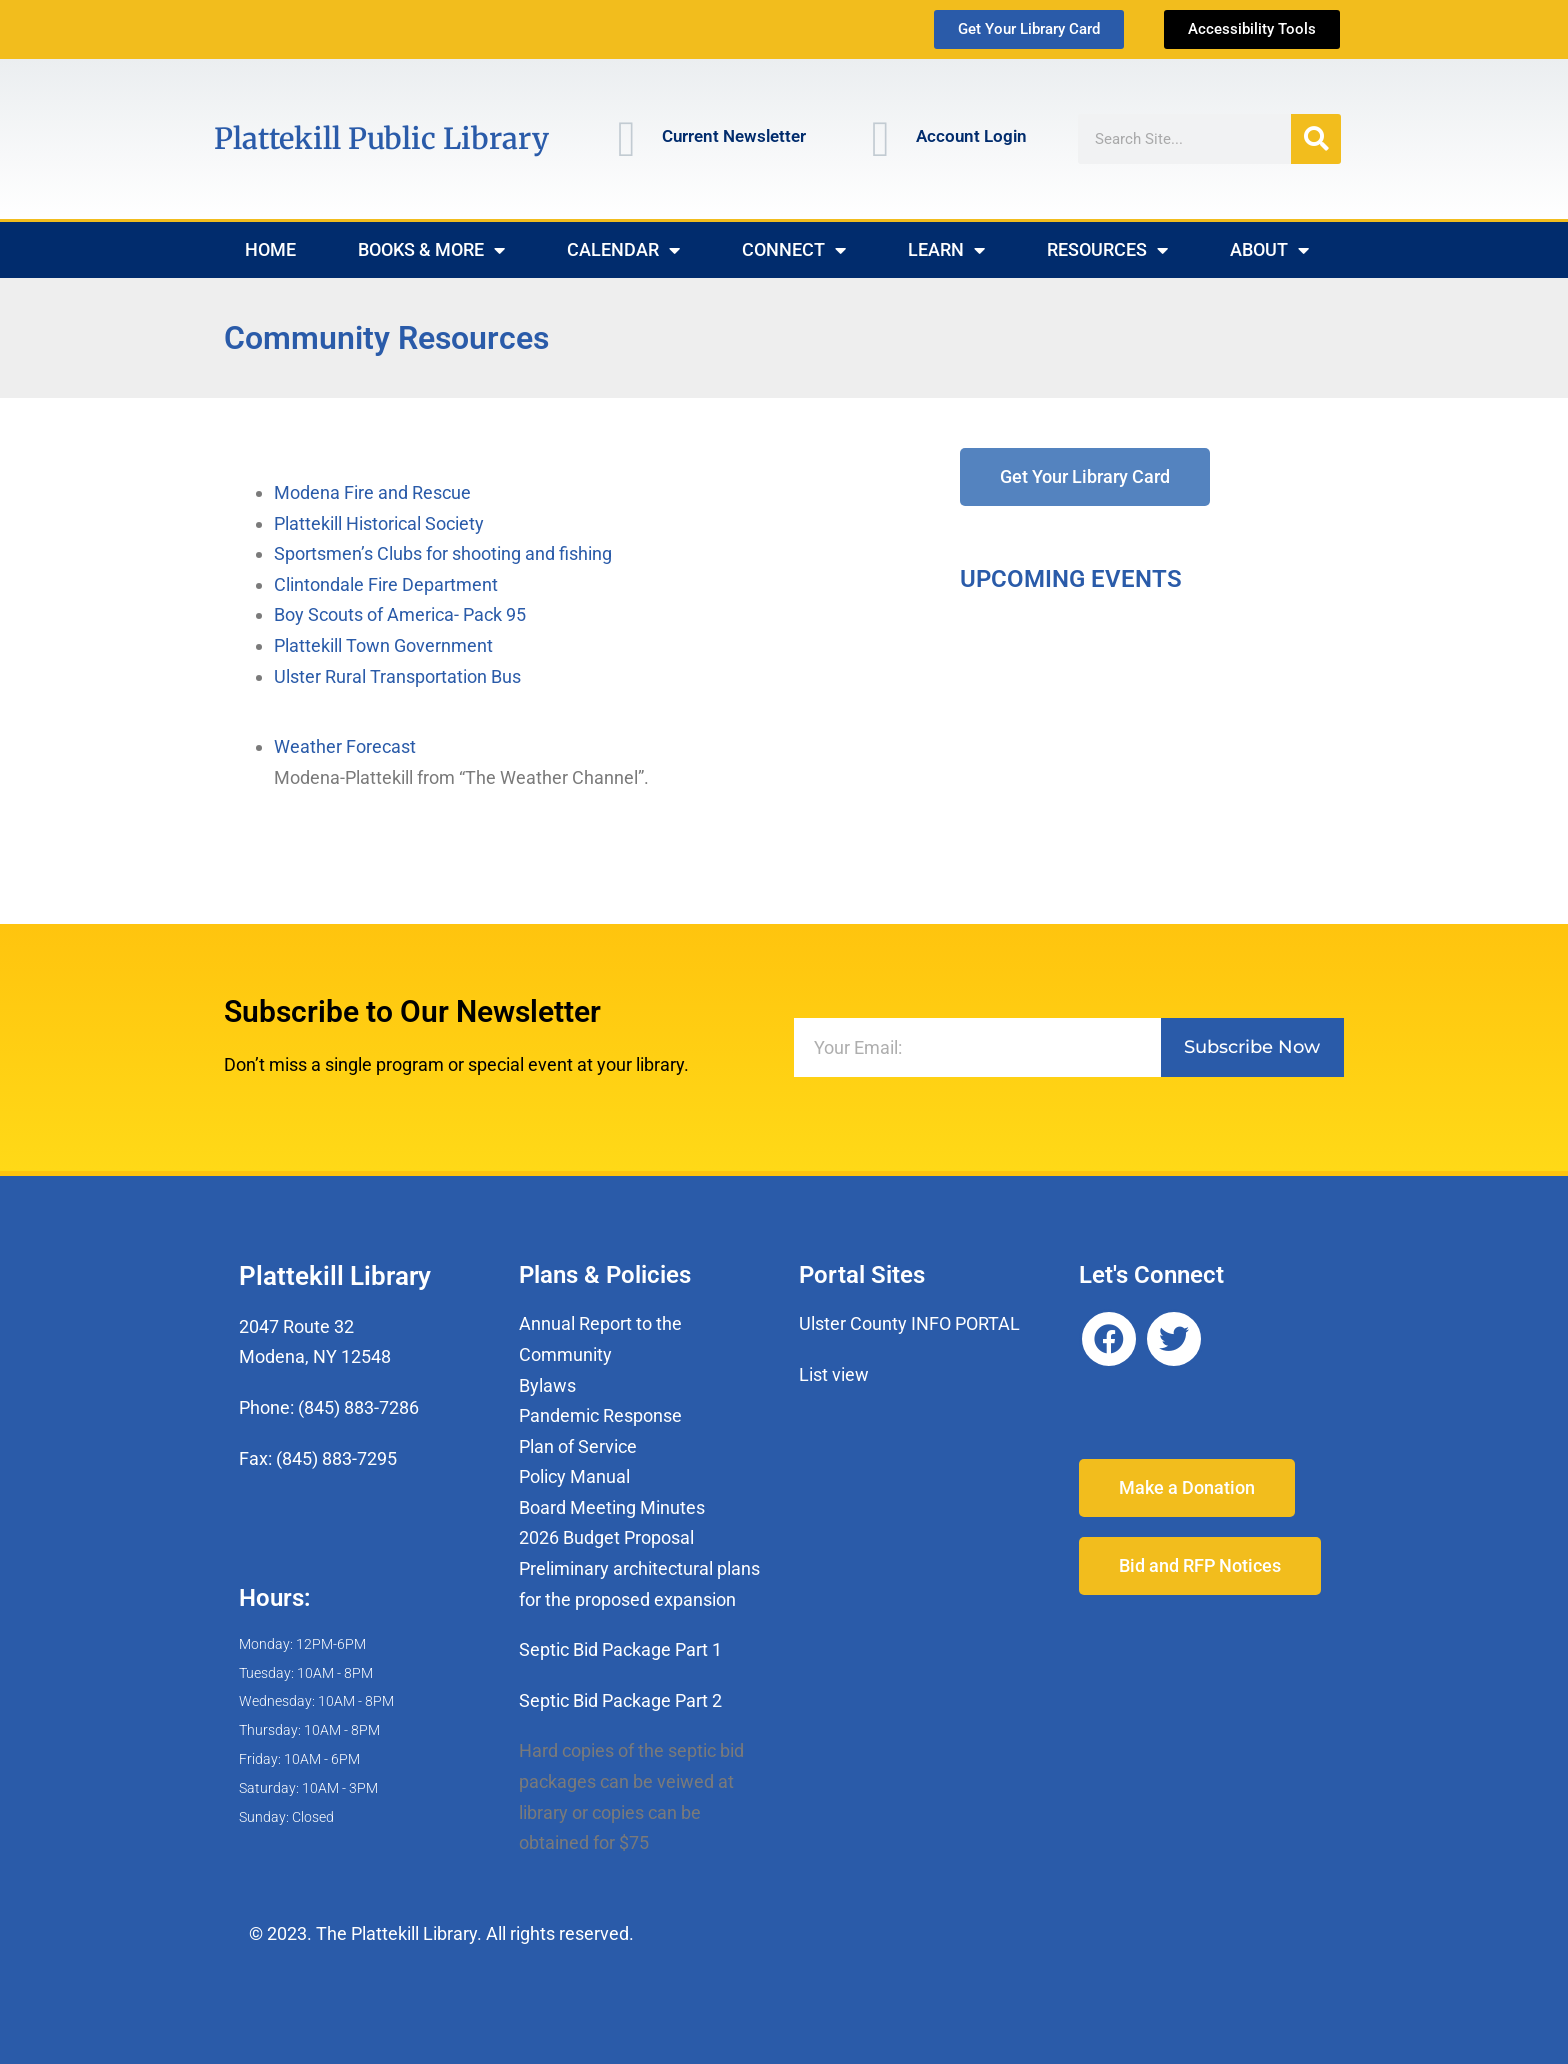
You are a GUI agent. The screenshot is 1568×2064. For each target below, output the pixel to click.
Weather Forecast (345, 746)
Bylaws (547, 1385)
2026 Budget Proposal (606, 1537)
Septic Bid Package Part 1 (620, 1649)
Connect (794, 250)
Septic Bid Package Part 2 (620, 1700)
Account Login (971, 136)
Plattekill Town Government (383, 645)
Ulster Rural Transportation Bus (397, 676)
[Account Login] (881, 139)
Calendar (623, 250)
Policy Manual (574, 1476)
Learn (946, 250)
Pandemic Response (600, 1415)
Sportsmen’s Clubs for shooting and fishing (443, 553)
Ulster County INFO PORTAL (909, 1323)
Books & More (431, 250)
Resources (1107, 250)
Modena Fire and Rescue (372, 492)
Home (270, 249)
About (1269, 250)
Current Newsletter (734, 136)
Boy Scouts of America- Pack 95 (400, 614)
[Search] (1316, 139)
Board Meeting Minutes (612, 1507)
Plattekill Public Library (381, 138)
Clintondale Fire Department (386, 584)
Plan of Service (578, 1446)
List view (834, 1374)
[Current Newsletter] (627, 139)
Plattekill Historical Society (379, 523)
